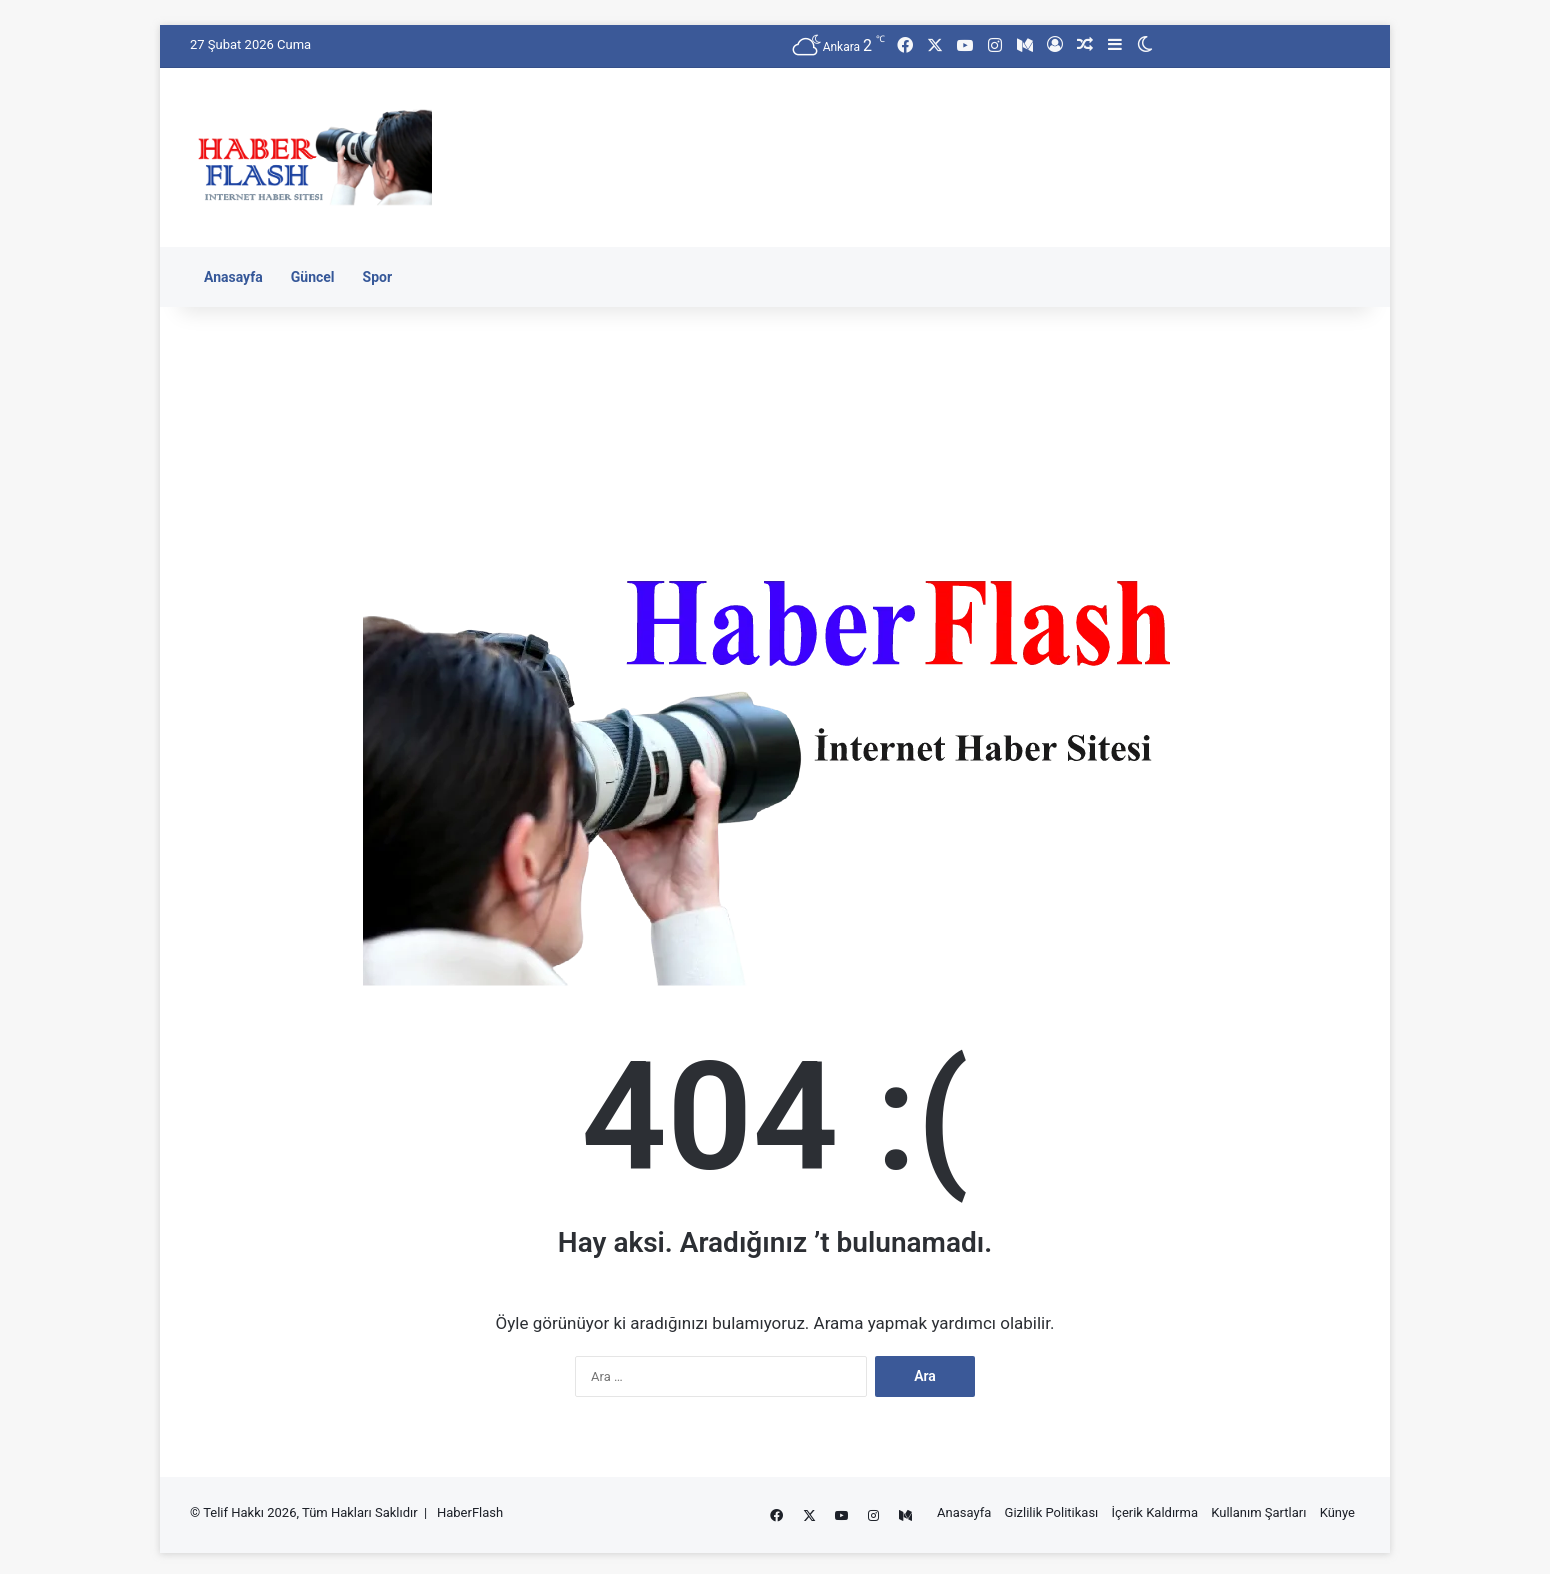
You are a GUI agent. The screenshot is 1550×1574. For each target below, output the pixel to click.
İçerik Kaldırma (1155, 1512)
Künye (1337, 1512)
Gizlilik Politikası (1052, 1512)
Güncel (313, 277)
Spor (378, 277)
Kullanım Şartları (1258, 1512)
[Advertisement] (975, 133)
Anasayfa (233, 277)
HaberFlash (470, 1512)
